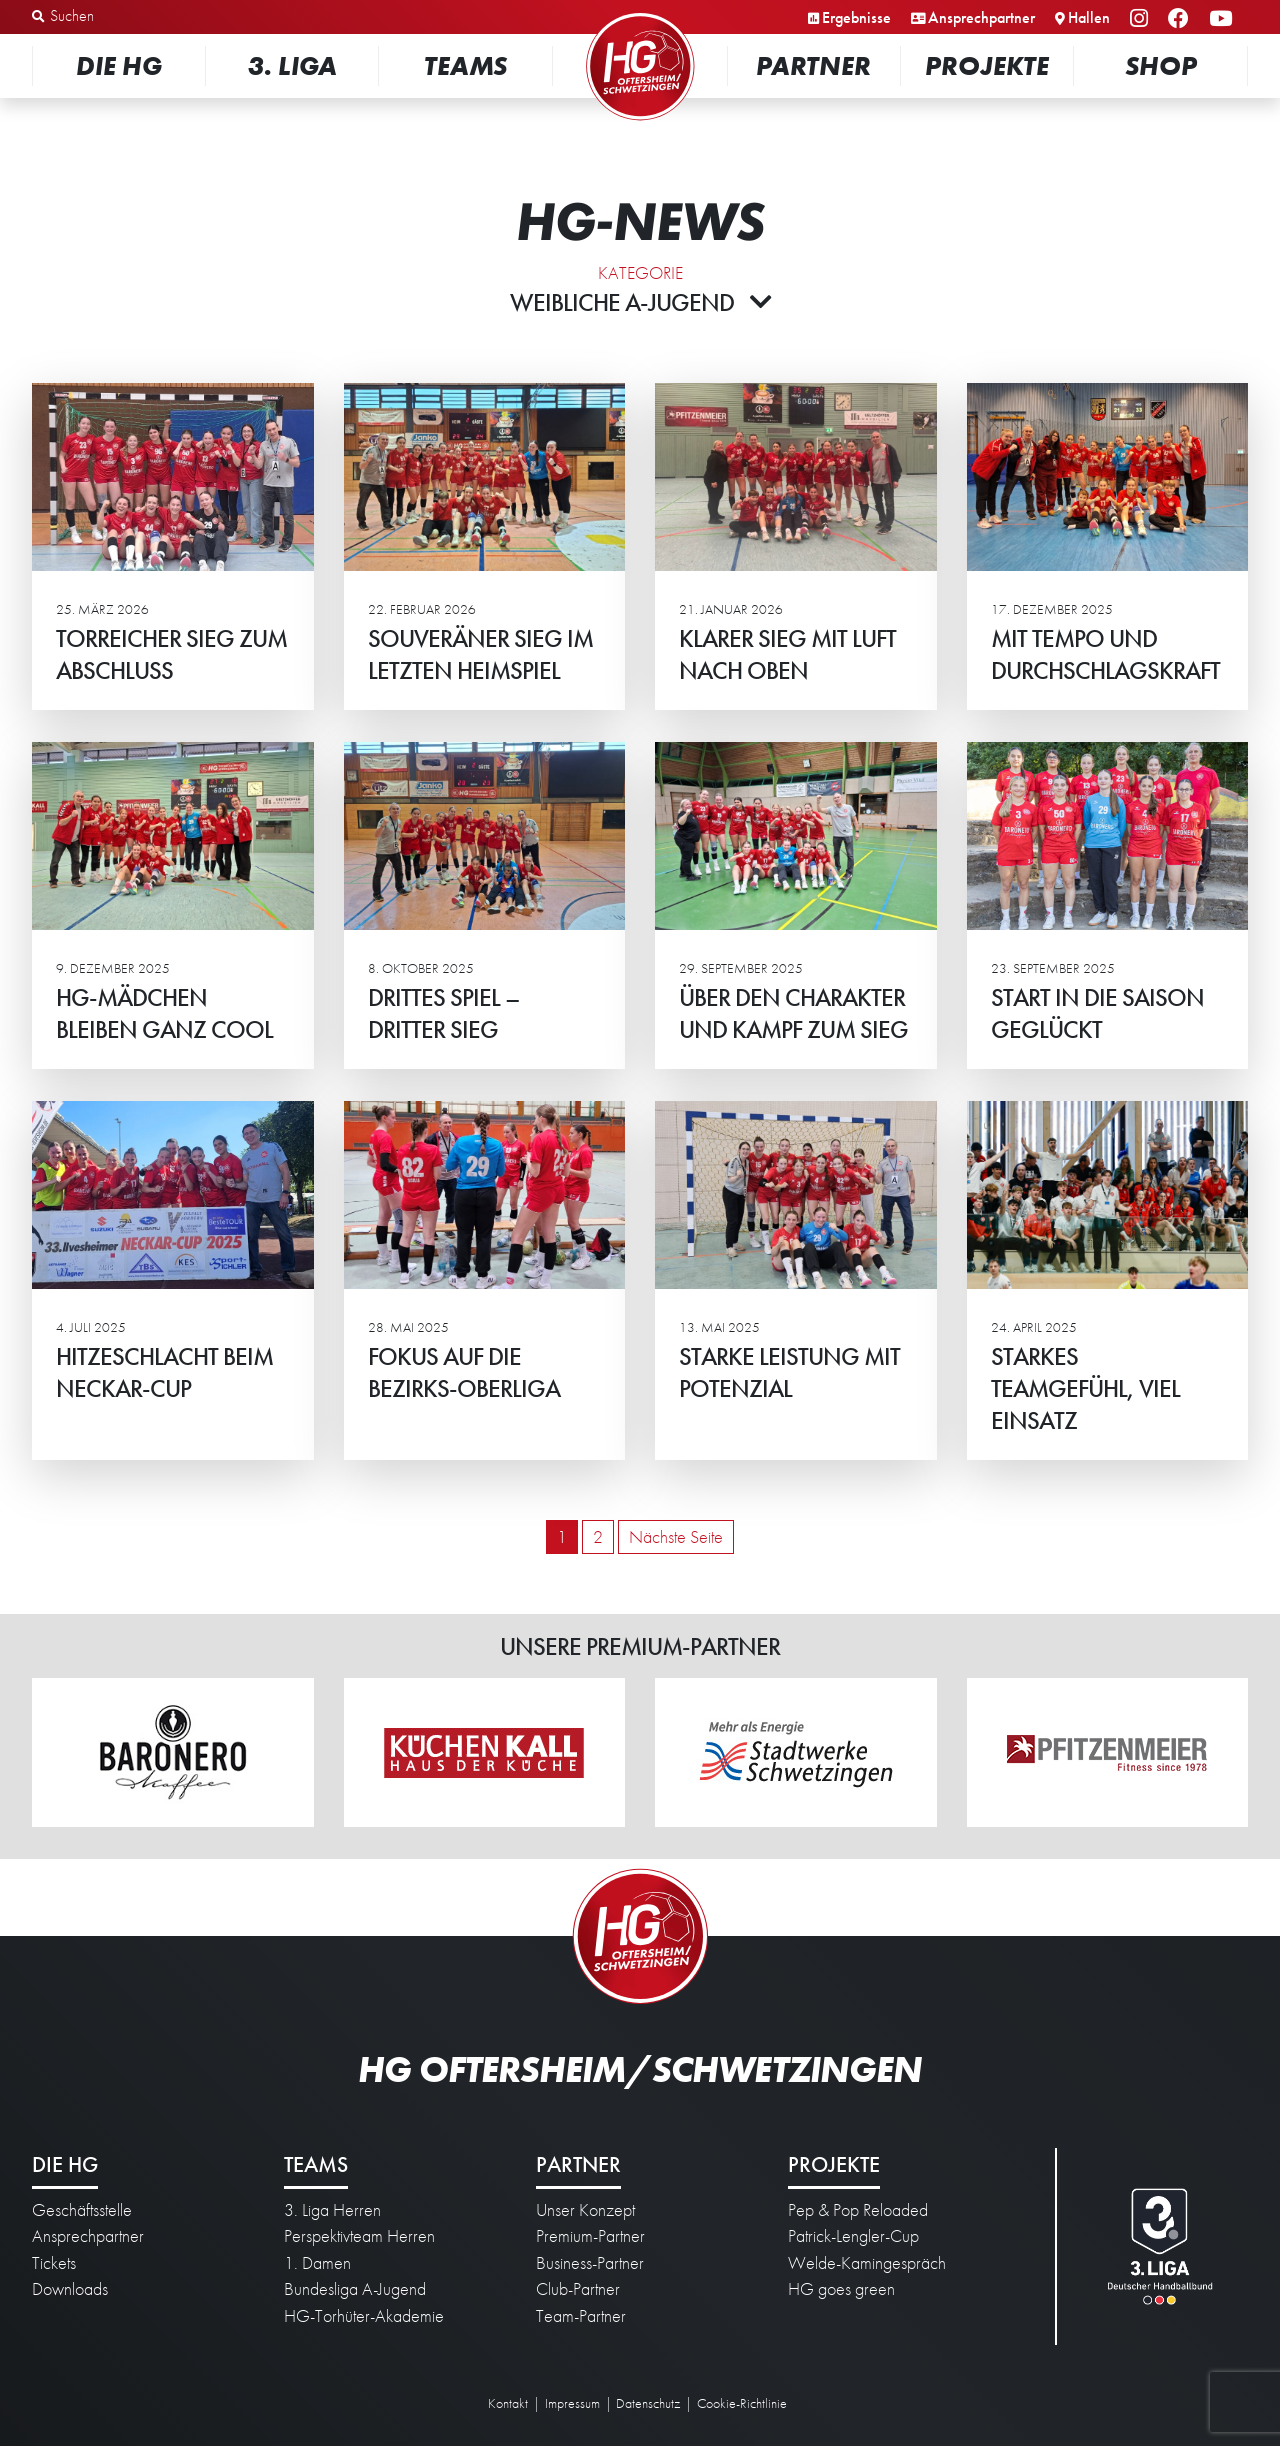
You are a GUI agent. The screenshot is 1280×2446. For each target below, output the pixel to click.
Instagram (1142, 19)
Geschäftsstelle (82, 2210)
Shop (1161, 65)
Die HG (119, 65)
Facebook (1181, 19)
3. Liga (292, 65)
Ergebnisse (856, 17)
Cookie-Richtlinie (742, 2403)
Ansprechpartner (981, 17)
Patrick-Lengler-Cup (853, 2236)
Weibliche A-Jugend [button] (640, 302)
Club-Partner (578, 2289)
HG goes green (841, 2289)
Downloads (70, 2289)
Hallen (1089, 17)
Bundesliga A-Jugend (355, 2289)
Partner (813, 65)
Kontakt (508, 2403)
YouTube (1223, 19)
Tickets (54, 2263)
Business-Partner (590, 2263)
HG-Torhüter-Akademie (364, 2316)
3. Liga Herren (332, 2210)
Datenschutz (648, 2403)
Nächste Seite (676, 1537)
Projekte (987, 65)
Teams (465, 65)
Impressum (572, 2403)
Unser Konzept (585, 2210)
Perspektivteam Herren (359, 2236)
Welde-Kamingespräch (867, 2263)
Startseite (640, 14)
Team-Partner (581, 2316)
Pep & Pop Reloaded (858, 2210)
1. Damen (317, 2263)
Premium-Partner (590, 2236)
